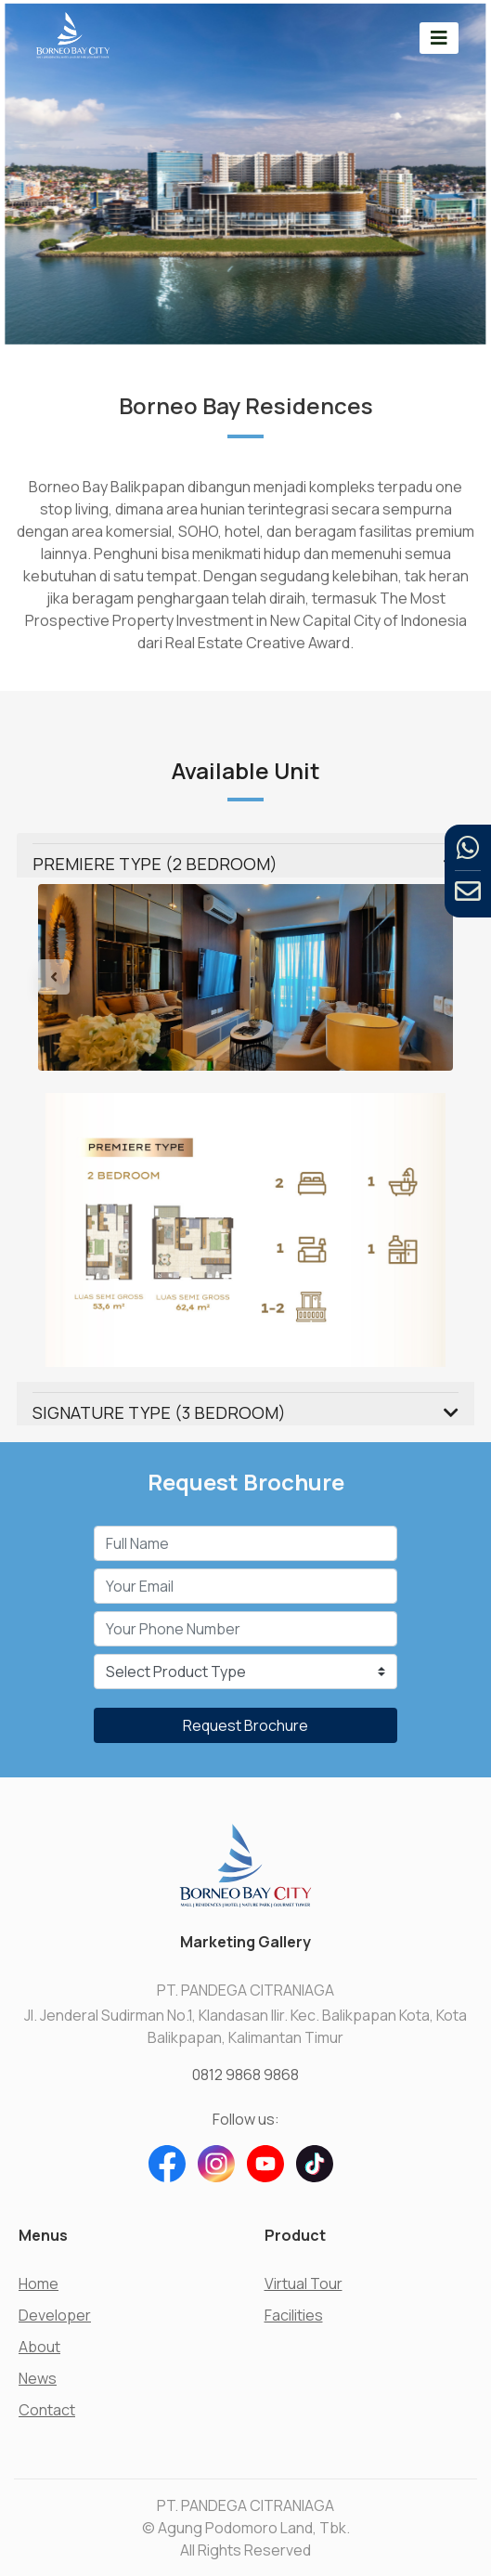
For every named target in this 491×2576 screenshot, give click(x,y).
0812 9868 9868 (245, 2074)
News (38, 2378)
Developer (55, 2315)
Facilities (294, 2315)
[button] (69, 977)
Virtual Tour (303, 2283)
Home (38, 2283)
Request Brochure (245, 1725)
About (39, 2346)
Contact (47, 2410)
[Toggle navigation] (439, 38)
